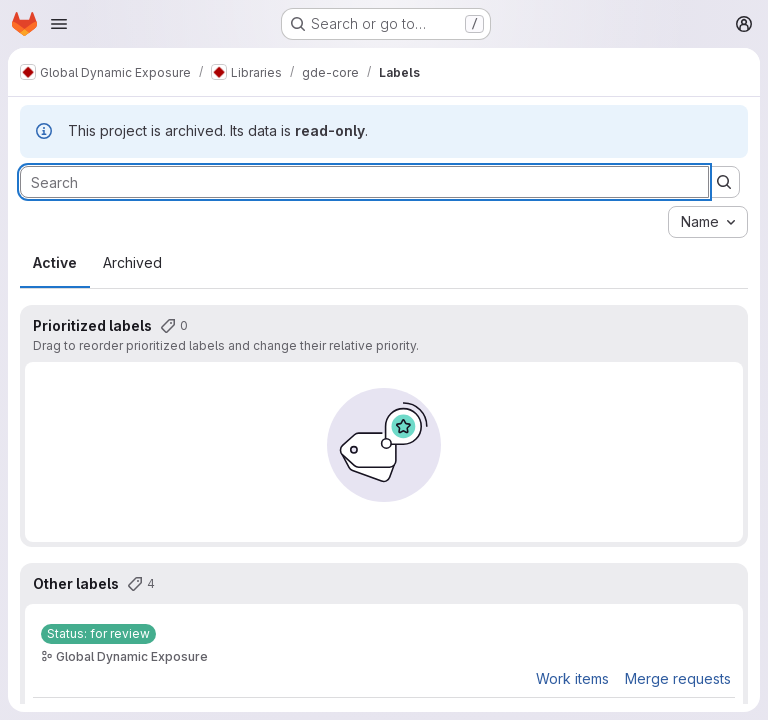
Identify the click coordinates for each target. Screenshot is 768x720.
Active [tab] (55, 262)
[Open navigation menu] (59, 24)
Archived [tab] (132, 262)
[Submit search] (724, 182)
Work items (572, 678)
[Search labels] (364, 182)
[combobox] (708, 222)
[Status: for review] (98, 634)
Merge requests (678, 678)
